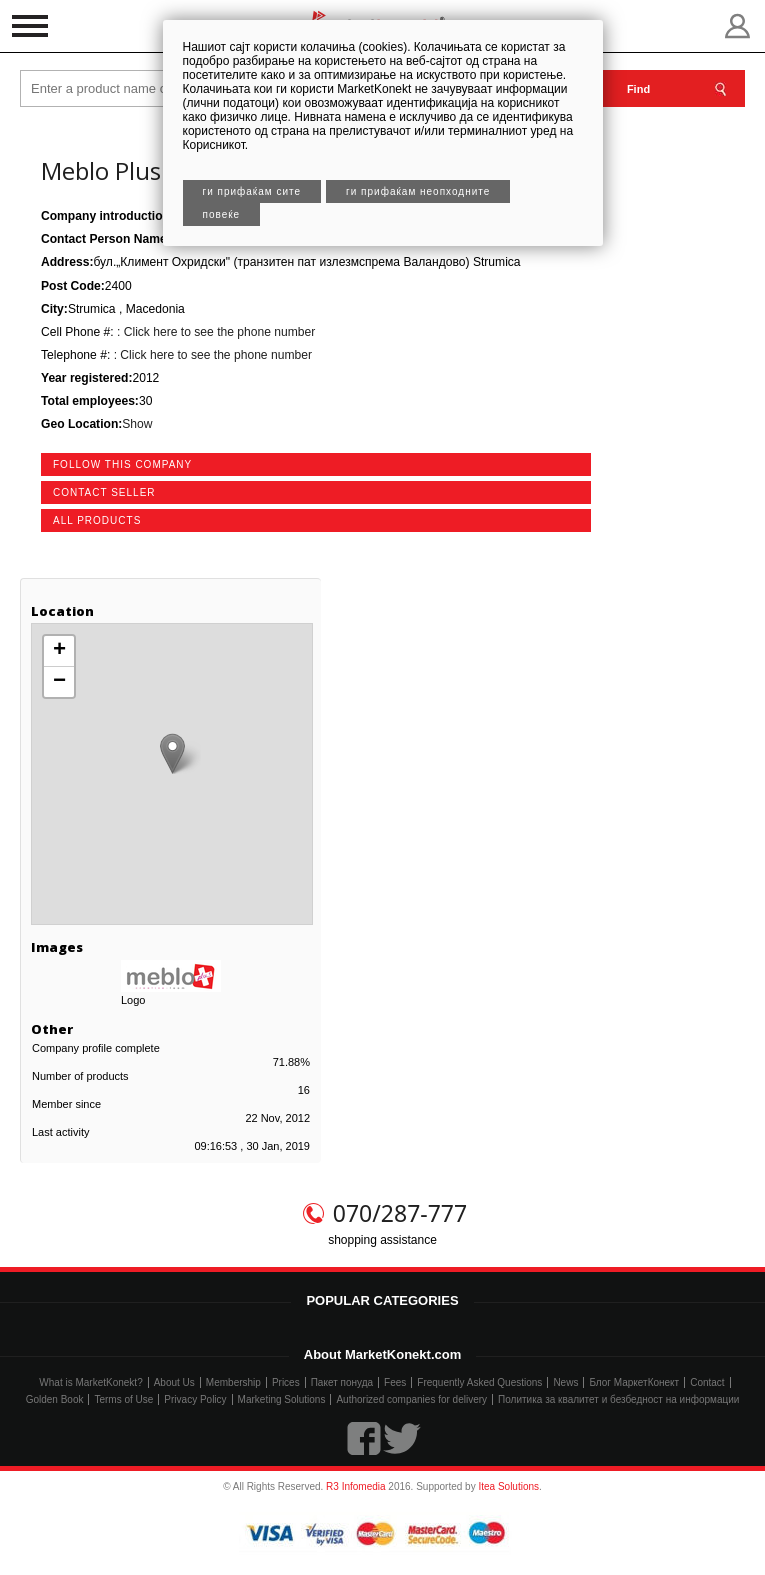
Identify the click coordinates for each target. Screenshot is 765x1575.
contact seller (104, 492)
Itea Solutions (508, 1486)
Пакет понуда (342, 1382)
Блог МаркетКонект (634, 1382)
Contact (707, 1382)
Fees (395, 1382)
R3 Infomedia (355, 1486)
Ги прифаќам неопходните (418, 191)
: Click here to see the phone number (215, 332)
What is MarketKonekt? (90, 1382)
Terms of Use (123, 1399)
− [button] (59, 682)
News (565, 1382)
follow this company (122, 464)
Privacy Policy (195, 1399)
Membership (233, 1382)
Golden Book (55, 1399)
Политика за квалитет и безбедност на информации (618, 1399)
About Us (174, 1382)
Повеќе (222, 214)
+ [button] (59, 651)
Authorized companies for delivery (411, 1399)
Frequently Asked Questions (479, 1382)
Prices (286, 1382)
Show (137, 424)
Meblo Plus (101, 170)
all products (97, 520)
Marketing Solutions (282, 1399)
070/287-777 (400, 1213)
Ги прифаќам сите (252, 191)
